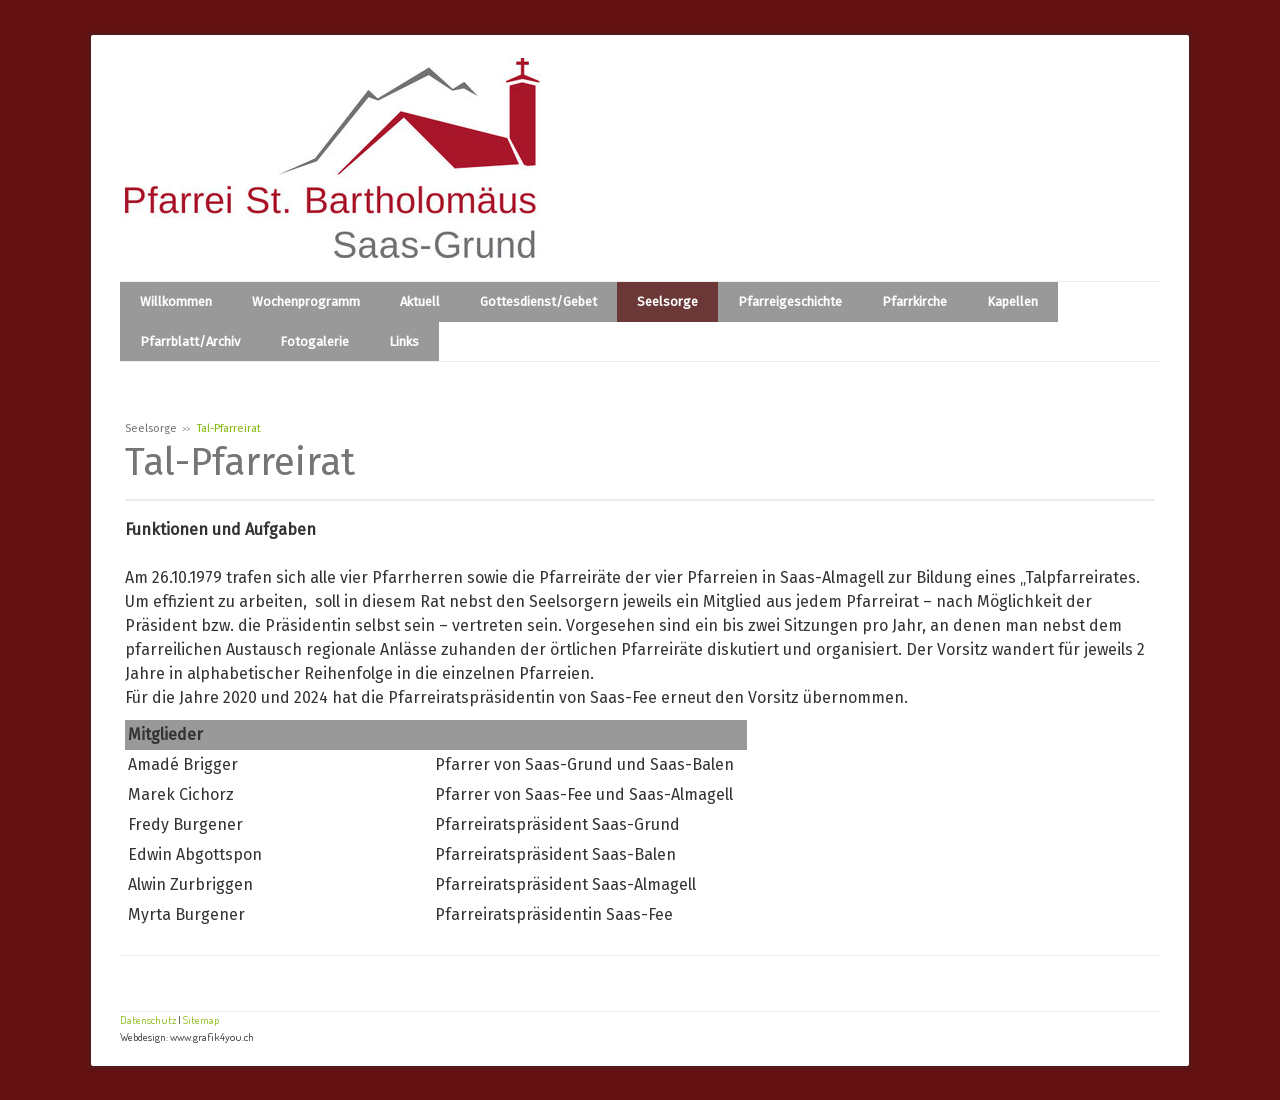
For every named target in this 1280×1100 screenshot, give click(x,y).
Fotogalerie (314, 341)
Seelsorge (667, 301)
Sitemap (201, 1019)
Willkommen (176, 301)
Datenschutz (148, 1019)
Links (404, 341)
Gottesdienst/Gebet (538, 301)
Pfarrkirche (914, 301)
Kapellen (1012, 301)
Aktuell (420, 301)
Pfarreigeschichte (790, 301)
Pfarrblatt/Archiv (190, 341)
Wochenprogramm (306, 301)
